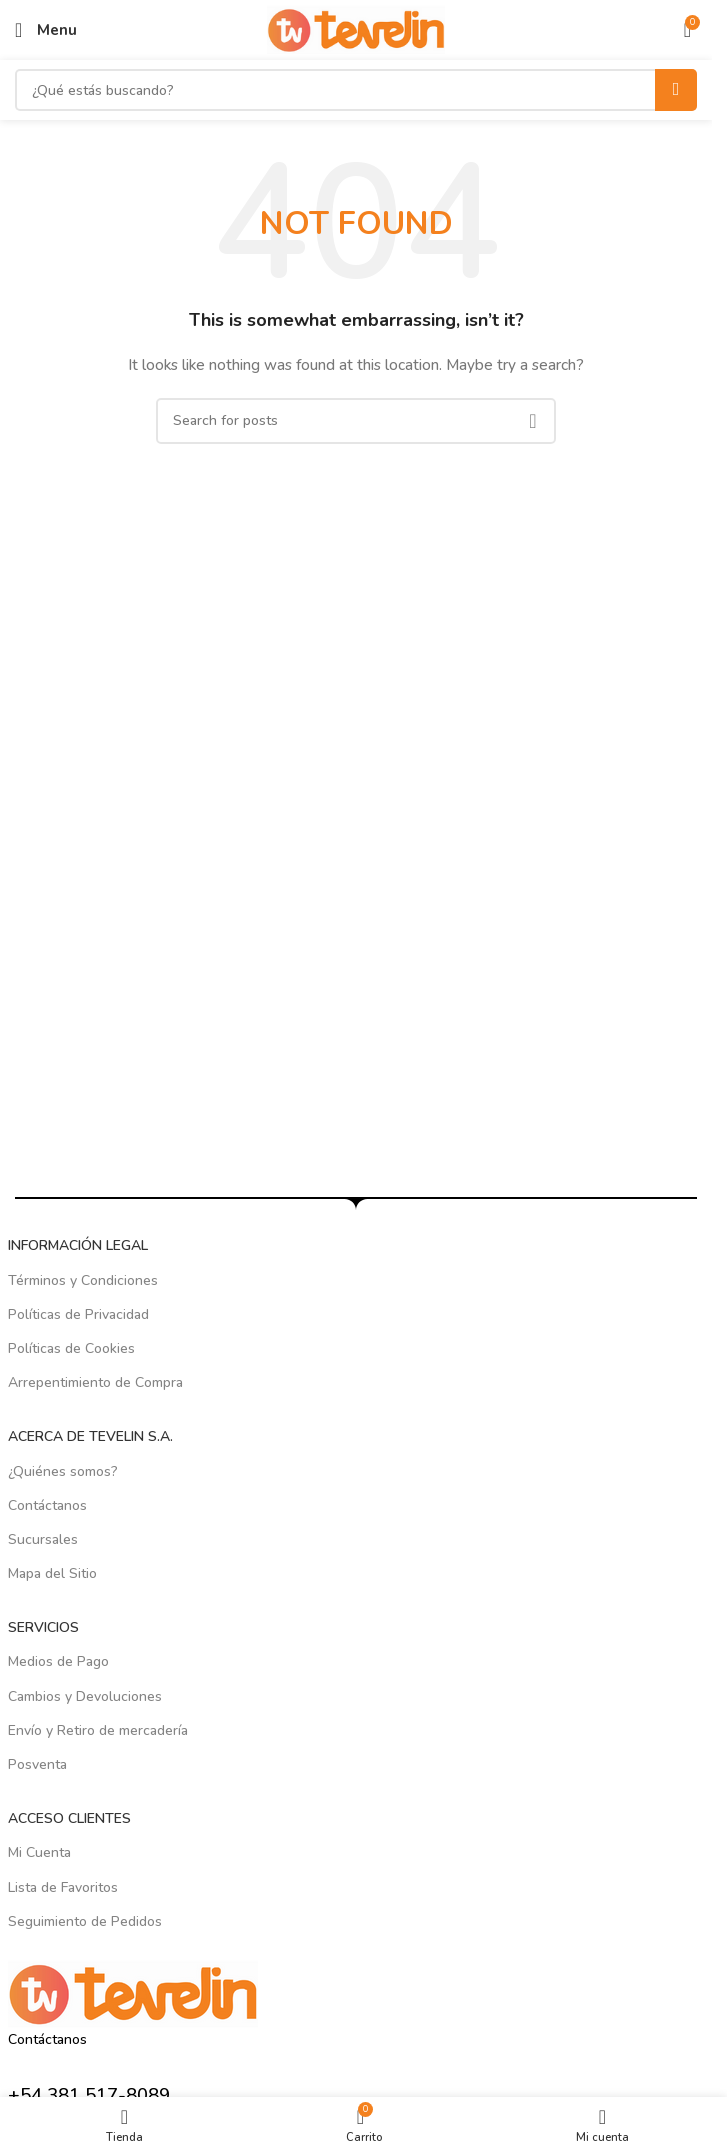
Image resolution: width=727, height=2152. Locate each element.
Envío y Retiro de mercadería (98, 1730)
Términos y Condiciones (83, 1280)
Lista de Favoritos (63, 1887)
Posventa (37, 1764)
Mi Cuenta (39, 1852)
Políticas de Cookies (71, 1348)
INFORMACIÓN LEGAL (78, 1245)
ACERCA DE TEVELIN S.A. (90, 1436)
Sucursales (43, 1539)
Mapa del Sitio (52, 1573)
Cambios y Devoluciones (85, 1696)
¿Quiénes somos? (63, 1471)
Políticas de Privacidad (78, 1314)
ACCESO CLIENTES (69, 1818)
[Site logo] (356, 28)
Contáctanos (47, 1505)
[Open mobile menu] (46, 30)
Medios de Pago (58, 1661)
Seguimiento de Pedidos (85, 1921)
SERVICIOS (43, 1627)
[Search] (356, 90)
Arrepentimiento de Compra (95, 1382)
